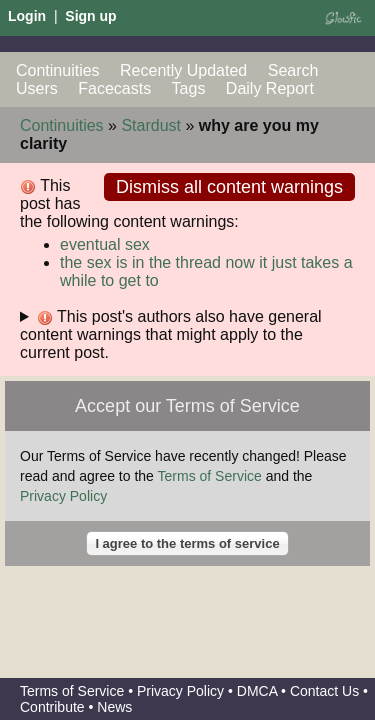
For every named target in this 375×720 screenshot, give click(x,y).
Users (37, 88)
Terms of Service (210, 476)
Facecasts (114, 88)
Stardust (151, 125)
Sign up (90, 16)
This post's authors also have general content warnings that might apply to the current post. (171, 334)
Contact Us (324, 691)
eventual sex (105, 244)
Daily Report (270, 88)
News (114, 707)
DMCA (257, 691)
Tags (189, 88)
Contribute (52, 707)
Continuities (58, 70)
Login (27, 16)
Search (293, 70)
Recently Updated (183, 70)
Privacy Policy (63, 496)
